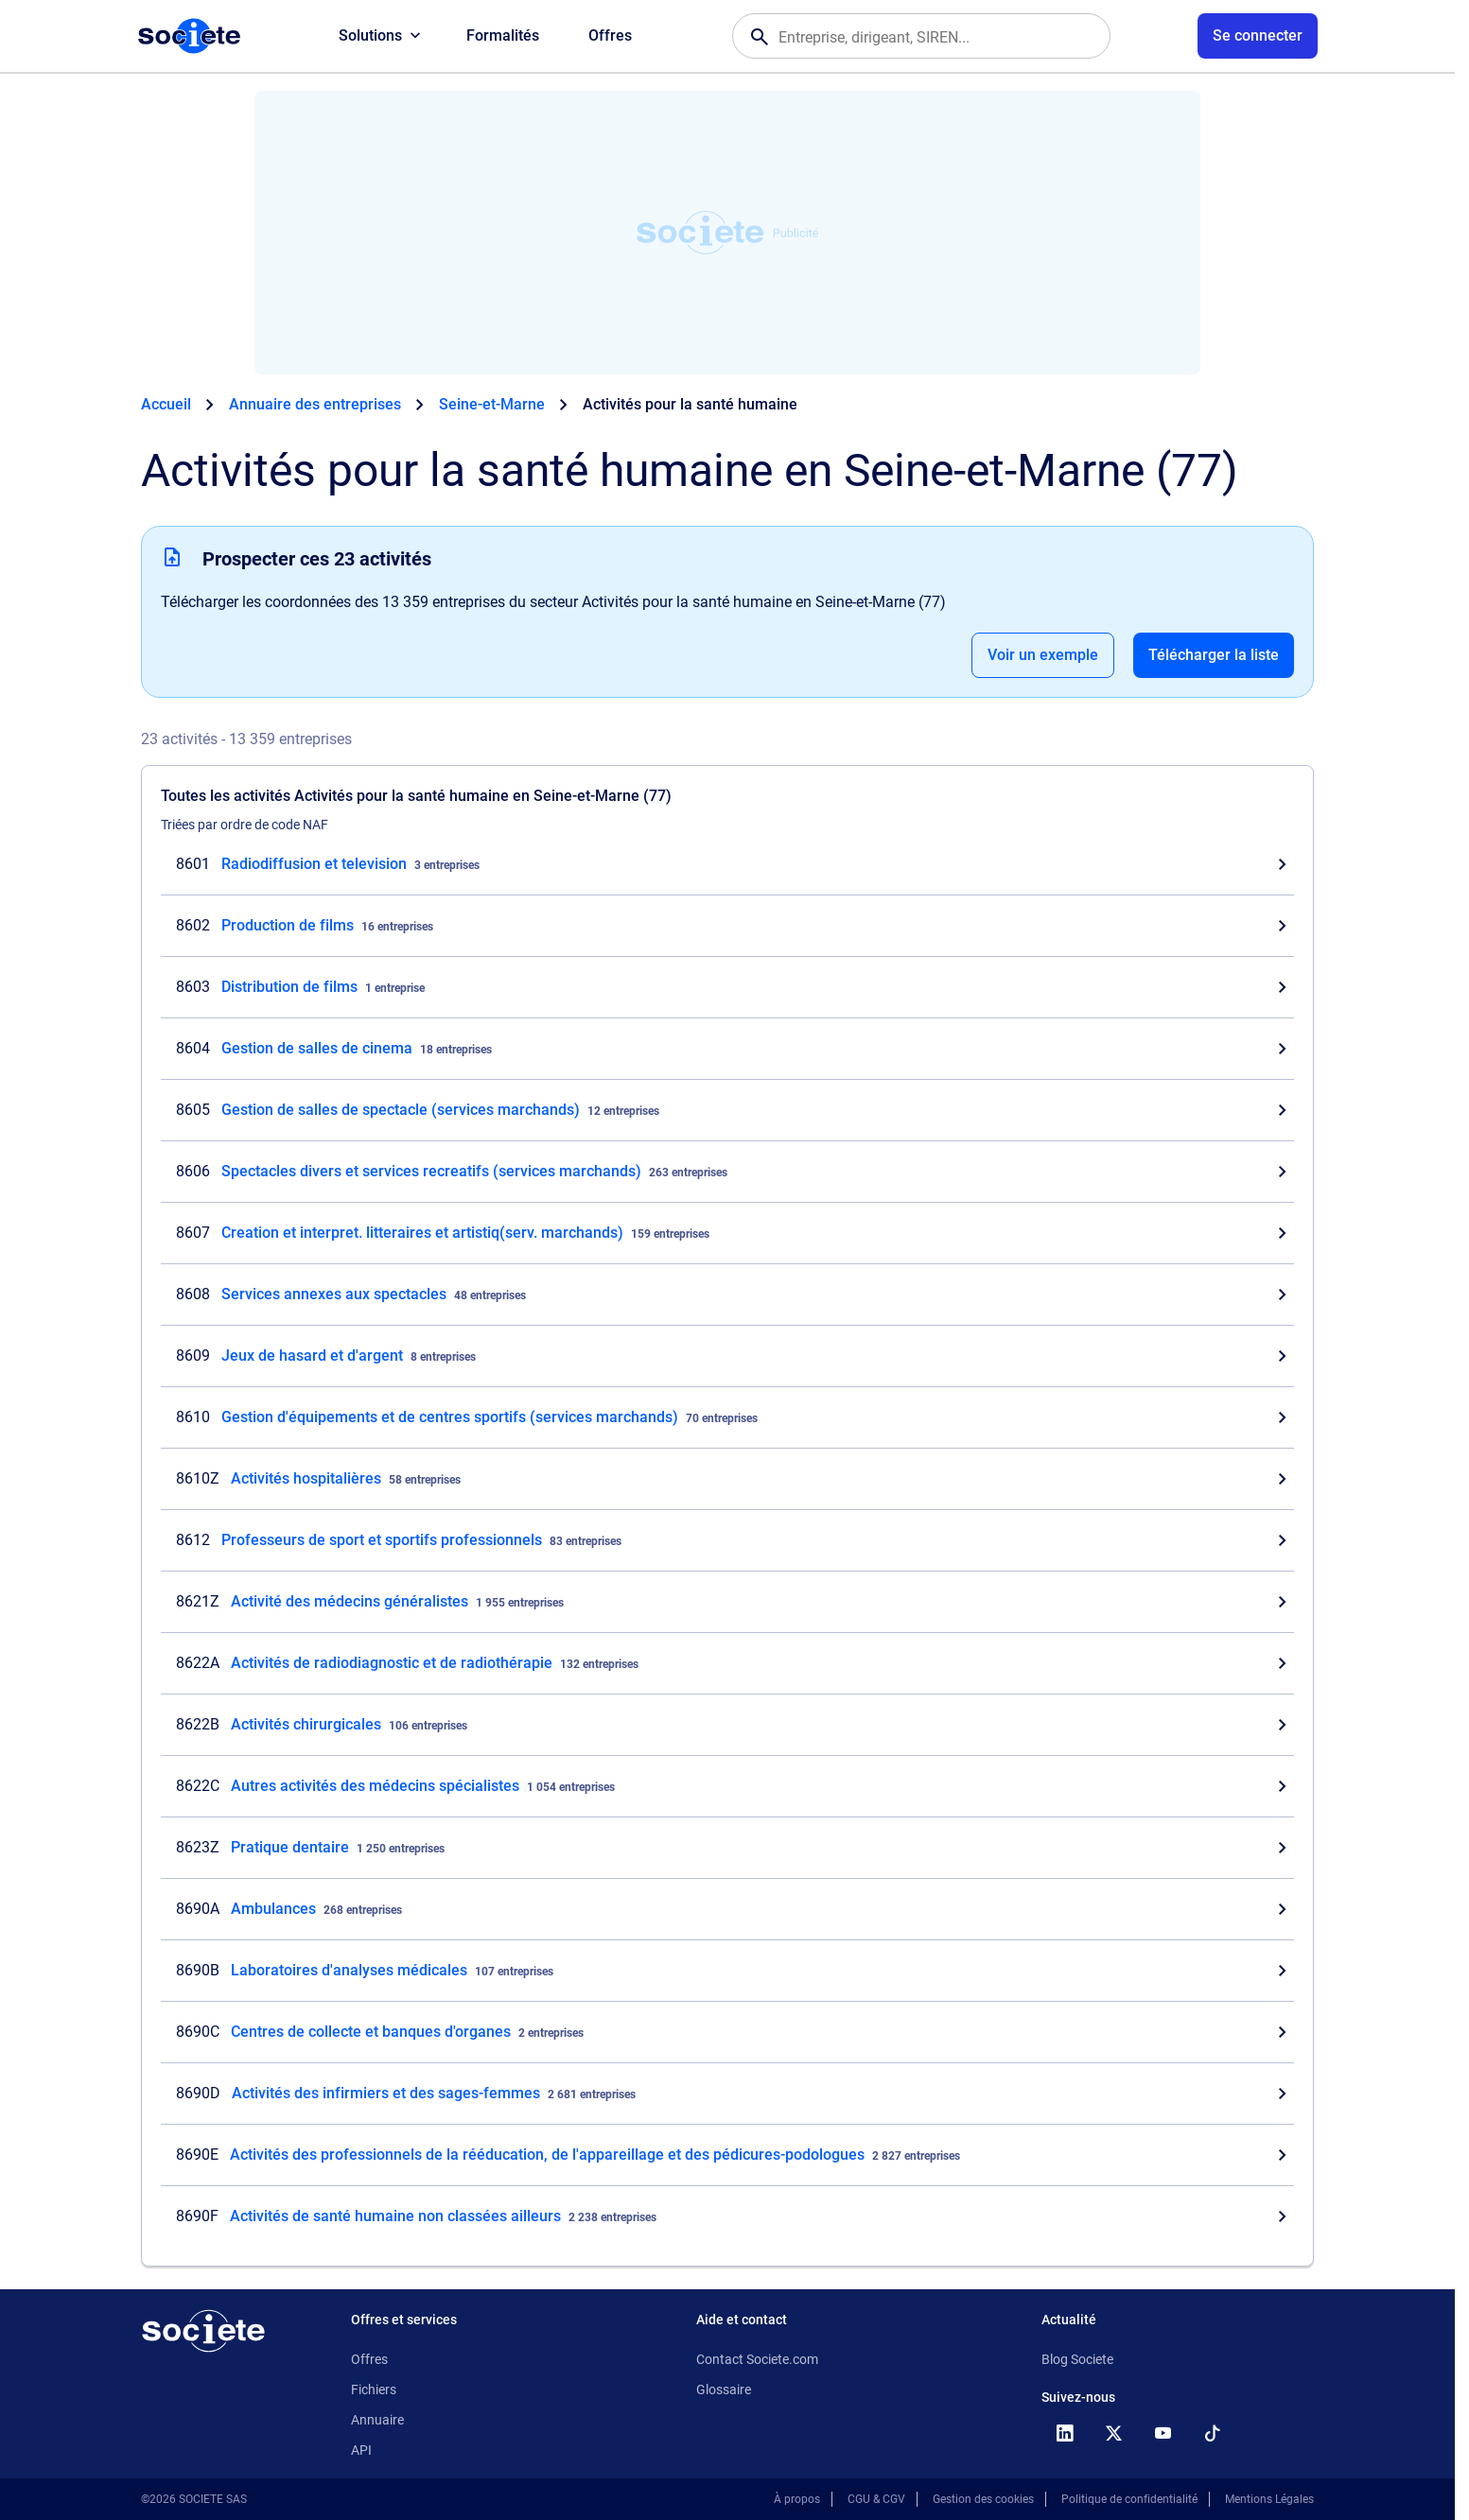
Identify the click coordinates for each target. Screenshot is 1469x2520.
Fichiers (373, 2389)
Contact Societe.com (757, 2359)
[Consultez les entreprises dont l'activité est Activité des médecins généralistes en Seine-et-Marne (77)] (727, 1602)
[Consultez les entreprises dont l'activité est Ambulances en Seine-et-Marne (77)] (727, 1909)
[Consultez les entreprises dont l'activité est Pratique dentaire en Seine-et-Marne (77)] (727, 1847)
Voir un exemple (1043, 655)
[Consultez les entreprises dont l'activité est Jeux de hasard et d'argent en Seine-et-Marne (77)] (727, 1356)
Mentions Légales (1269, 2499)
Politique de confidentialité (1129, 2499)
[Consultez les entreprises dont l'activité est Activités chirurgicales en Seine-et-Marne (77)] (727, 1724)
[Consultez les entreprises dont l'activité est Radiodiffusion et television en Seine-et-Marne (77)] (727, 864)
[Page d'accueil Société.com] (189, 36)
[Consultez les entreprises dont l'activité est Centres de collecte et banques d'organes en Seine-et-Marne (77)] (727, 2032)
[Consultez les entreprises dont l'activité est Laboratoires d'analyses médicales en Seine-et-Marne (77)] (727, 1970)
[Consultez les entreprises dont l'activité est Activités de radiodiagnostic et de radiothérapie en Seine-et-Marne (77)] (727, 1663)
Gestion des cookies (983, 2499)
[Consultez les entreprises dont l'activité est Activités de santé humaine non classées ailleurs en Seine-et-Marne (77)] (727, 2216)
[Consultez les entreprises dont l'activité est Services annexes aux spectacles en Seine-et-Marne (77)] (727, 1294)
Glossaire (723, 2389)
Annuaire (377, 2419)
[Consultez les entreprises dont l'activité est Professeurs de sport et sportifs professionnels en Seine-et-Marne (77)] (727, 1540)
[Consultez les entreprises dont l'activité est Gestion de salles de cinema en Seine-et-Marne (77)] (727, 1048)
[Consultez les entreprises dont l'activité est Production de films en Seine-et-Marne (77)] (727, 925)
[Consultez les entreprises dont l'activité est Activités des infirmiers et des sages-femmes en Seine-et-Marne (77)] (727, 2093)
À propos (797, 2499)
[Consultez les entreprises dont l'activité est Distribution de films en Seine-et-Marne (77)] (727, 987)
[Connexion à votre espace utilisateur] (1258, 36)
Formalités (502, 35)
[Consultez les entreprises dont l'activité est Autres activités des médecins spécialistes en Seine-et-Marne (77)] (727, 1786)
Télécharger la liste (1213, 655)
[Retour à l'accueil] (203, 2331)
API (361, 2450)
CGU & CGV (876, 2499)
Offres (610, 35)
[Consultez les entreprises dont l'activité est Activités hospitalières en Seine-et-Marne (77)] (727, 1479)
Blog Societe (1077, 2359)
